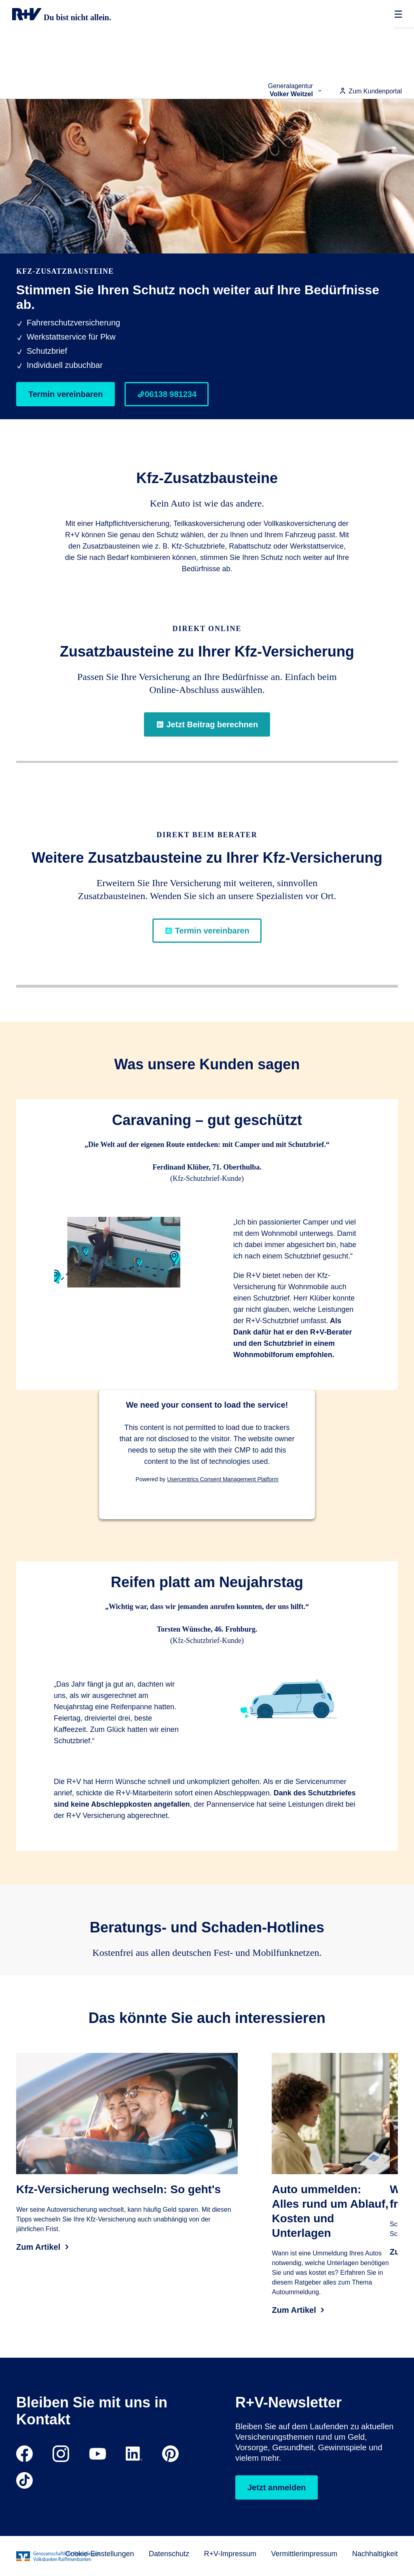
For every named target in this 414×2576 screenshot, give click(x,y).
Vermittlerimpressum (304, 2554)
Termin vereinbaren (65, 394)
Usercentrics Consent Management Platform (222, 1479)
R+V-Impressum (230, 2554)
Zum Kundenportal (370, 91)
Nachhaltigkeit (375, 2554)
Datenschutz (169, 2554)
